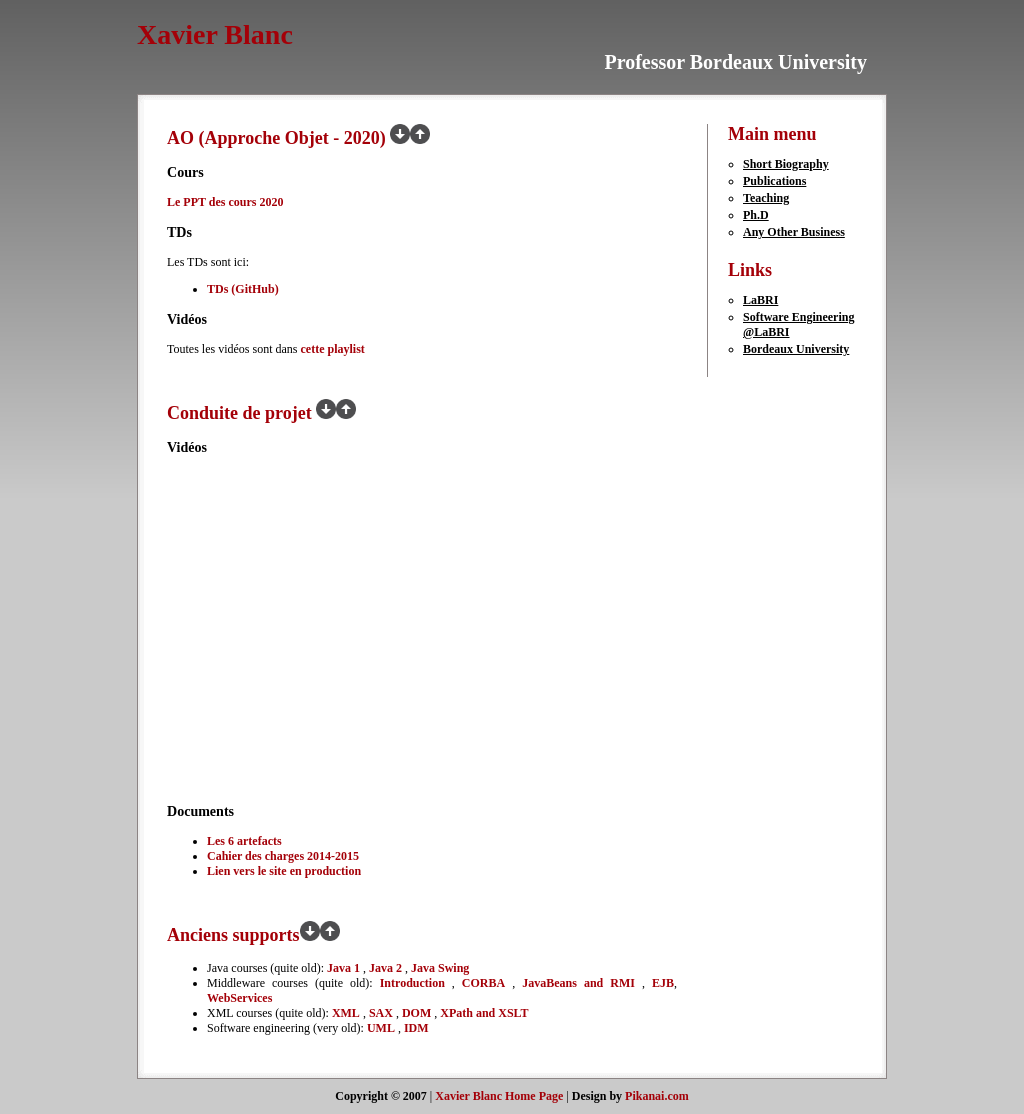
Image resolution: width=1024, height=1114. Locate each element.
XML (346, 1013)
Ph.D (756, 215)
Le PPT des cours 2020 (225, 202)
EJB (663, 983)
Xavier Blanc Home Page (499, 1096)
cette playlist (332, 349)
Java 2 (387, 968)
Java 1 (345, 968)
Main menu (772, 134)
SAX (381, 1013)
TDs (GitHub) (243, 289)
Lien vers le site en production (284, 871)
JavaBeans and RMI (578, 983)
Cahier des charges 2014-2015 (283, 856)
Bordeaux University (796, 349)
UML (381, 1028)
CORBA (483, 983)
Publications (774, 181)
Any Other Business (794, 232)
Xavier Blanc (215, 34)
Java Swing (440, 968)
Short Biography (786, 164)
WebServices (239, 998)
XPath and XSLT (484, 1013)
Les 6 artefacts (244, 841)
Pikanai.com (657, 1096)
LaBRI (760, 300)
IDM (416, 1028)
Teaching (766, 198)
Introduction (412, 983)
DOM (416, 1013)
